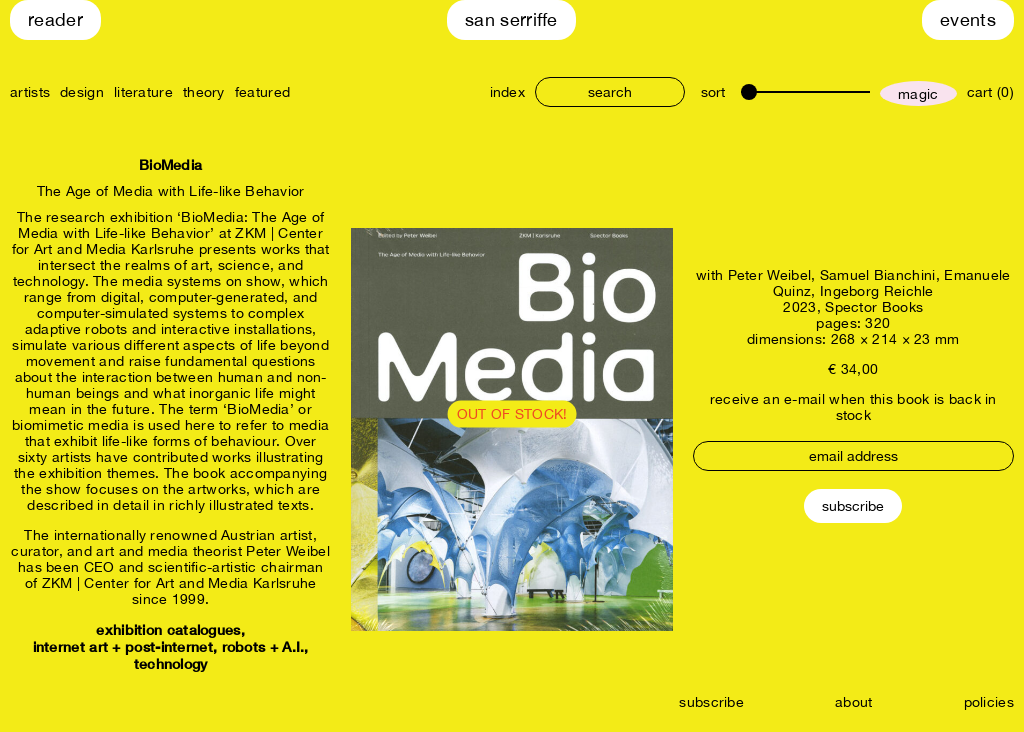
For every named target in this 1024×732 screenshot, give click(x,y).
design (82, 92)
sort (713, 92)
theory (204, 92)
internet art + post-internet (123, 646)
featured (262, 92)
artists (30, 92)
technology (171, 663)
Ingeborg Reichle (877, 291)
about (854, 702)
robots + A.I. (263, 646)
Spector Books (874, 307)
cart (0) (990, 92)
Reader (55, 19)
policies (989, 702)
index (508, 92)
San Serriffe (511, 19)
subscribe (711, 702)
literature (143, 92)
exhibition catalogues (168, 629)
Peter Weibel (770, 275)
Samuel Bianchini (878, 275)
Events (968, 19)
